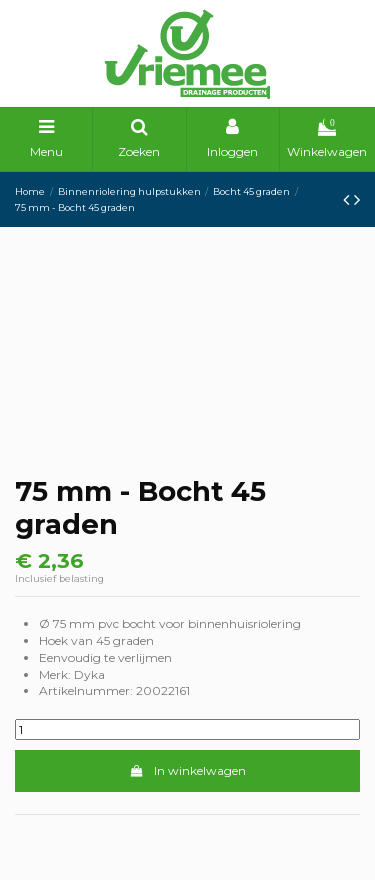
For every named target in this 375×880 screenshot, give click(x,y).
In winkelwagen (187, 770)
